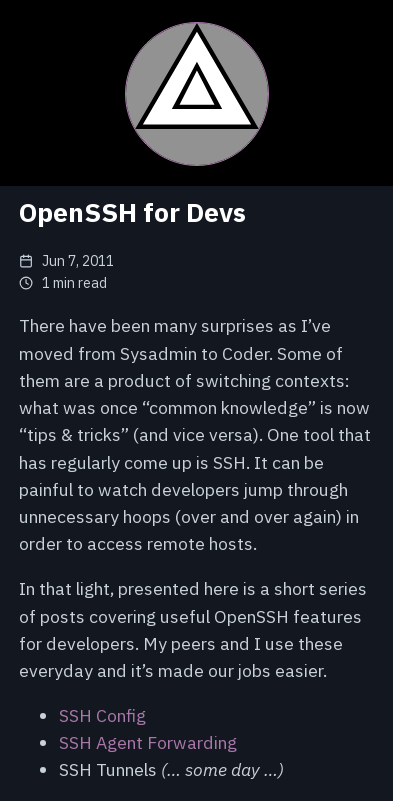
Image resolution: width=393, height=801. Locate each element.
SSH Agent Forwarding (148, 742)
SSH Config (102, 715)
